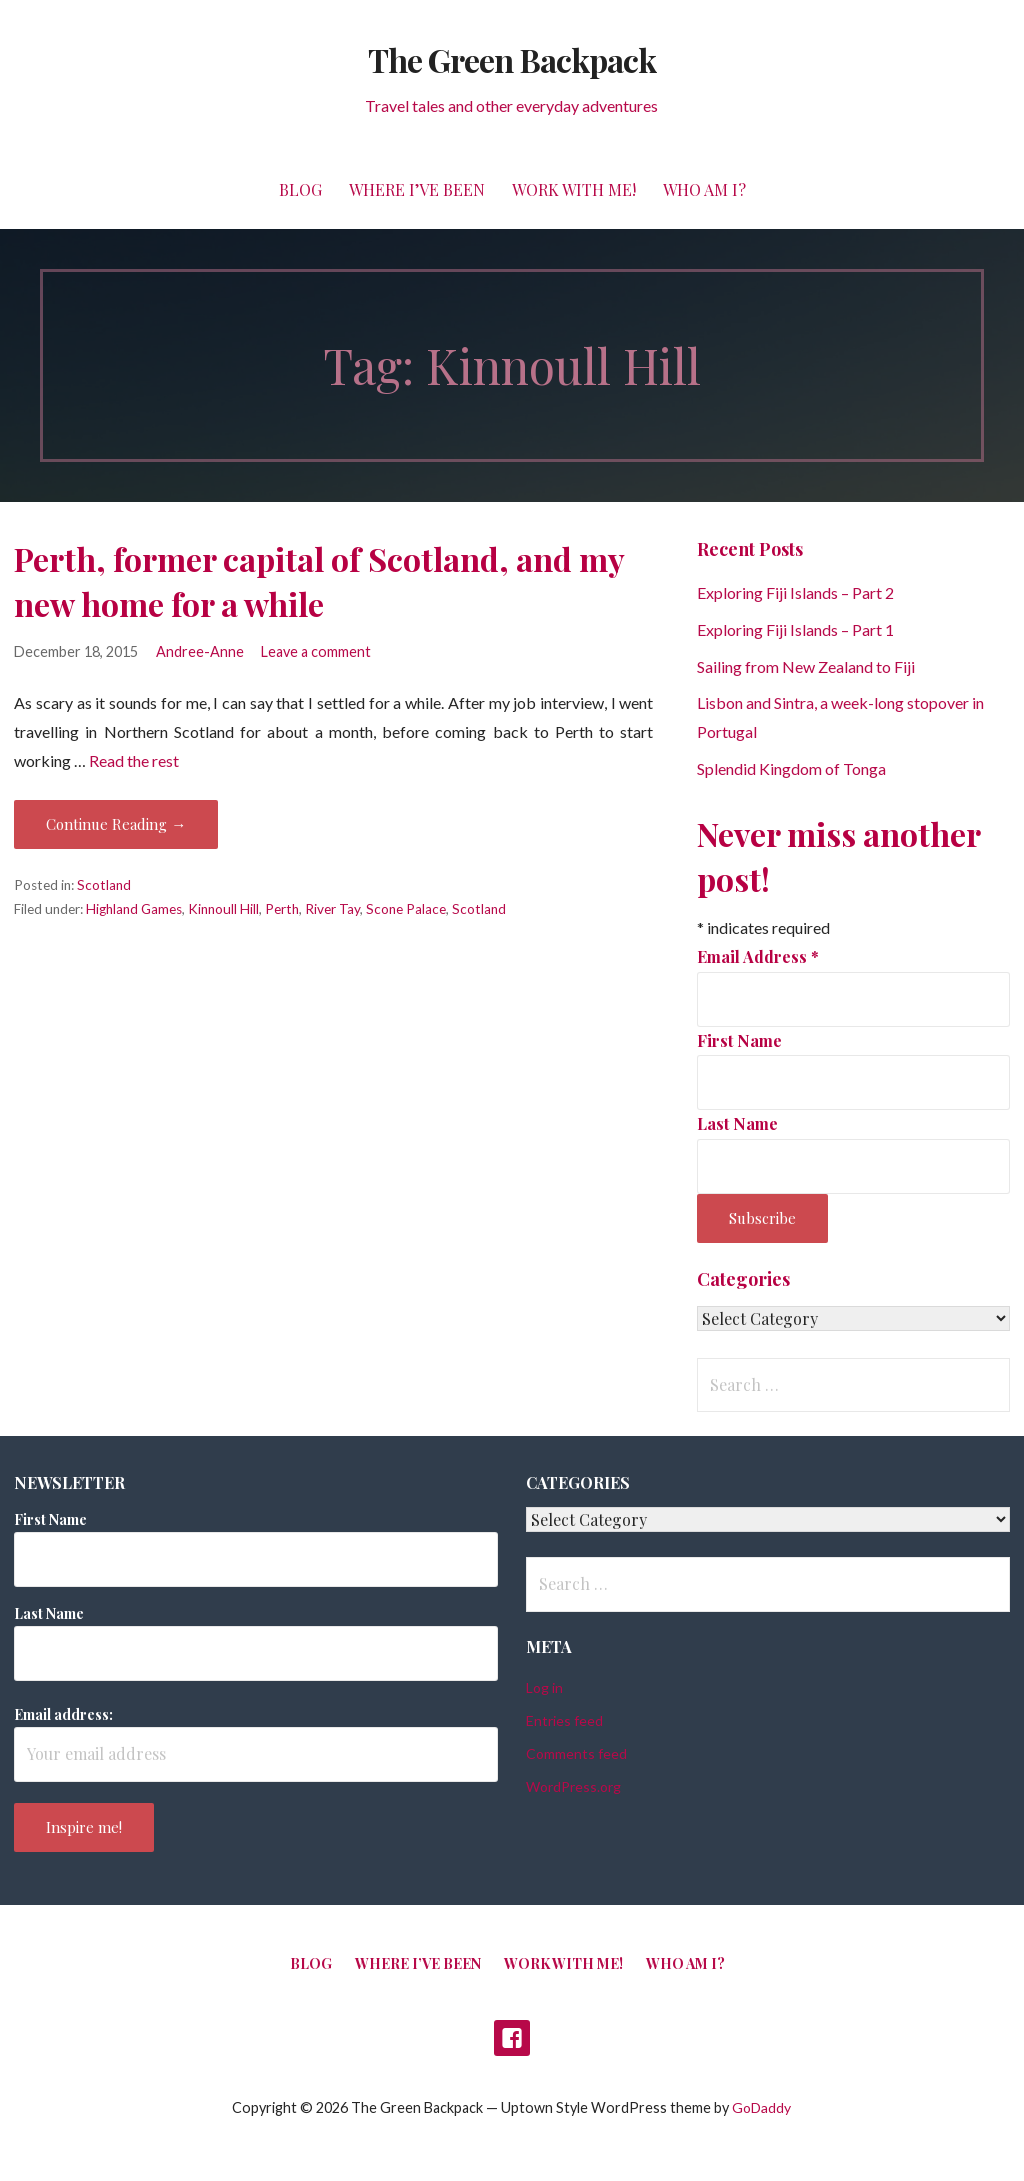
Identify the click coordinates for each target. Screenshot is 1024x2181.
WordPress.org (573, 1786)
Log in (544, 1687)
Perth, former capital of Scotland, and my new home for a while (319, 581)
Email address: (63, 1714)
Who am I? (704, 189)
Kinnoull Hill (223, 909)
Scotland (104, 885)
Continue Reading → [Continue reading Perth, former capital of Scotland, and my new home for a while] (116, 824)
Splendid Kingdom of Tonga (791, 768)
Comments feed (576, 1753)
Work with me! (574, 189)
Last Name (737, 1123)
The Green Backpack (512, 59)
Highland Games (134, 909)
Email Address (758, 956)
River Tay (332, 909)
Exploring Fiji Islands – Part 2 (795, 592)
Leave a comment (316, 651)
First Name (739, 1040)
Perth (282, 909)
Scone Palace (406, 909)
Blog (300, 189)
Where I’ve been (417, 189)
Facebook (512, 2038)
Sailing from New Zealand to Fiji (806, 666)
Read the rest (134, 760)
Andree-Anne (200, 651)
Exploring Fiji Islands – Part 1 (795, 629)
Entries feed (564, 1720)
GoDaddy (761, 2107)
